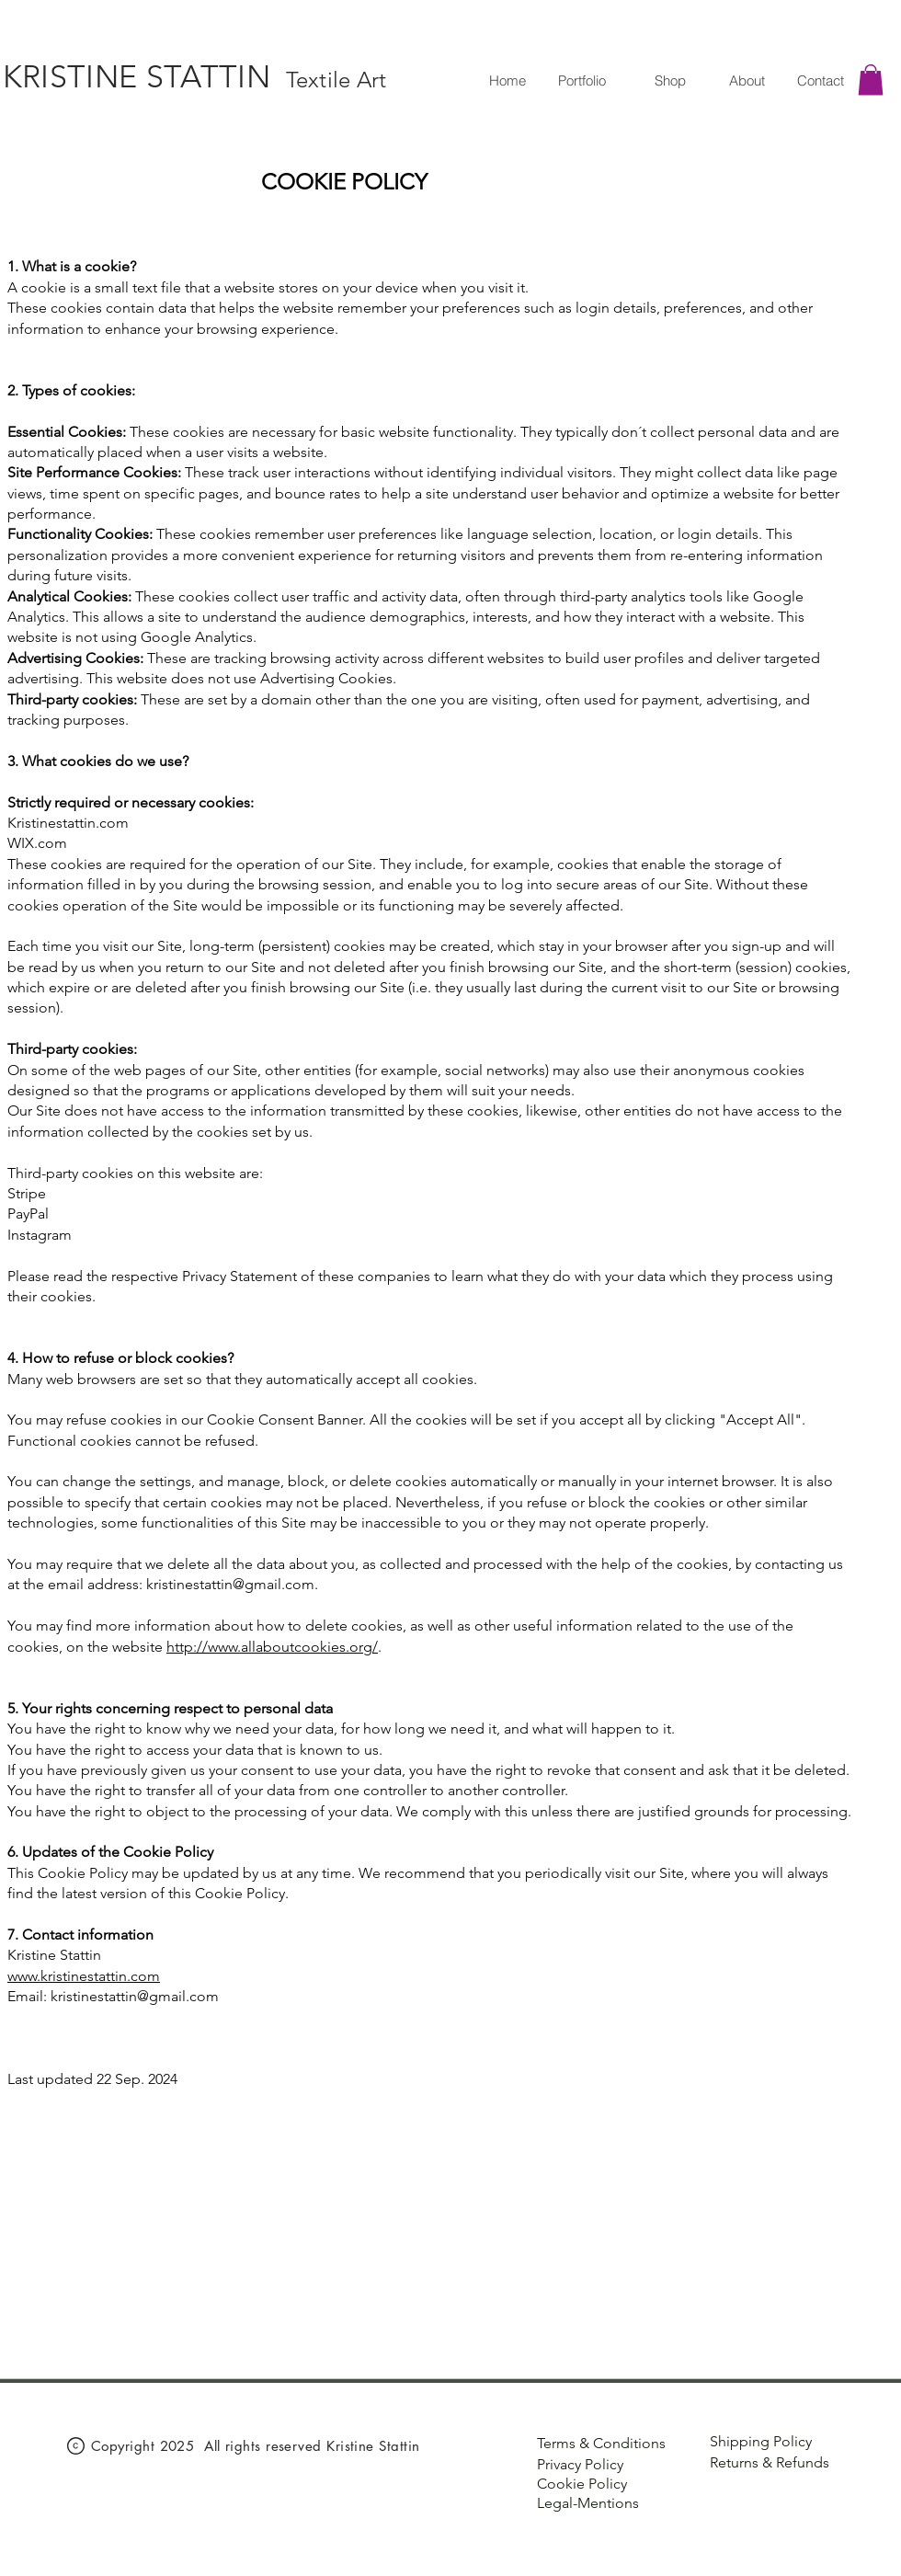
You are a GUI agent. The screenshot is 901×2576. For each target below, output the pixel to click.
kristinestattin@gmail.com (230, 1584)
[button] (871, 79)
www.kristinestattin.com (83, 1976)
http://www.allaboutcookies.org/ (272, 1646)
